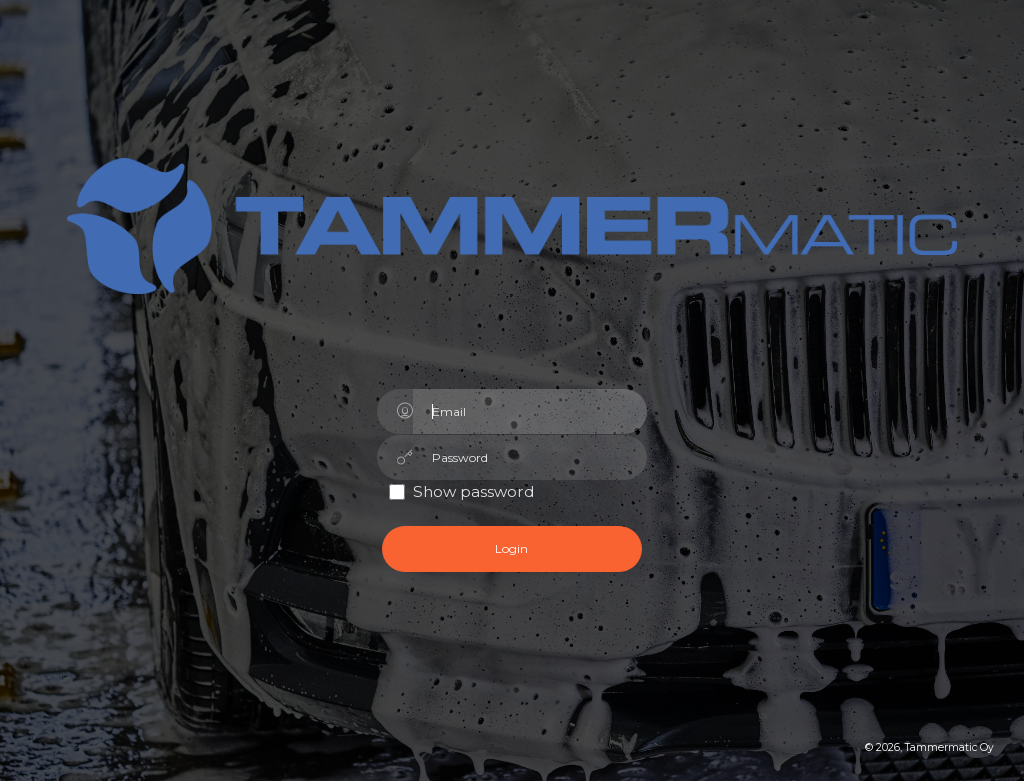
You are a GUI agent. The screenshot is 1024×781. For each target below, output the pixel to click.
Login (511, 548)
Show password (473, 491)
